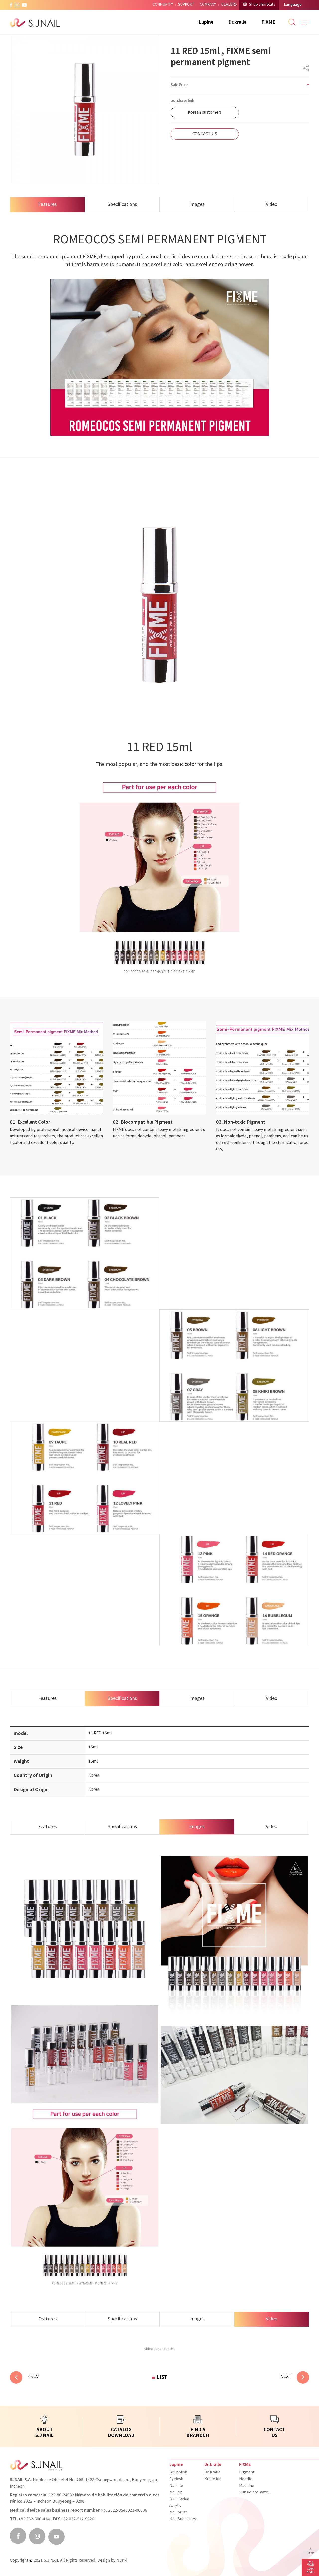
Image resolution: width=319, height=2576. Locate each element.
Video (271, 204)
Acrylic (175, 2506)
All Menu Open (305, 22)
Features (47, 204)
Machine (246, 2486)
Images (196, 204)
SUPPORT (186, 5)
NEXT (286, 2376)
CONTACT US (204, 134)
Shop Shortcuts (259, 4)
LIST (162, 2377)
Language (293, 5)
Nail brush (178, 2512)
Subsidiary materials (255, 2492)
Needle (245, 2479)
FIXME (268, 22)
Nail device (179, 2499)
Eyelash (176, 2479)
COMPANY (208, 5)
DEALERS (229, 5)
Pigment (247, 2472)
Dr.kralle (237, 22)
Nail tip (176, 2492)
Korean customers (205, 112)
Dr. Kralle (212, 2472)
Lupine (206, 22)
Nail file (176, 2486)
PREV (33, 2376)
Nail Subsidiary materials (185, 2519)
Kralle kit (212, 2479)
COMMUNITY (163, 5)
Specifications (122, 204)
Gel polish (178, 2472)
